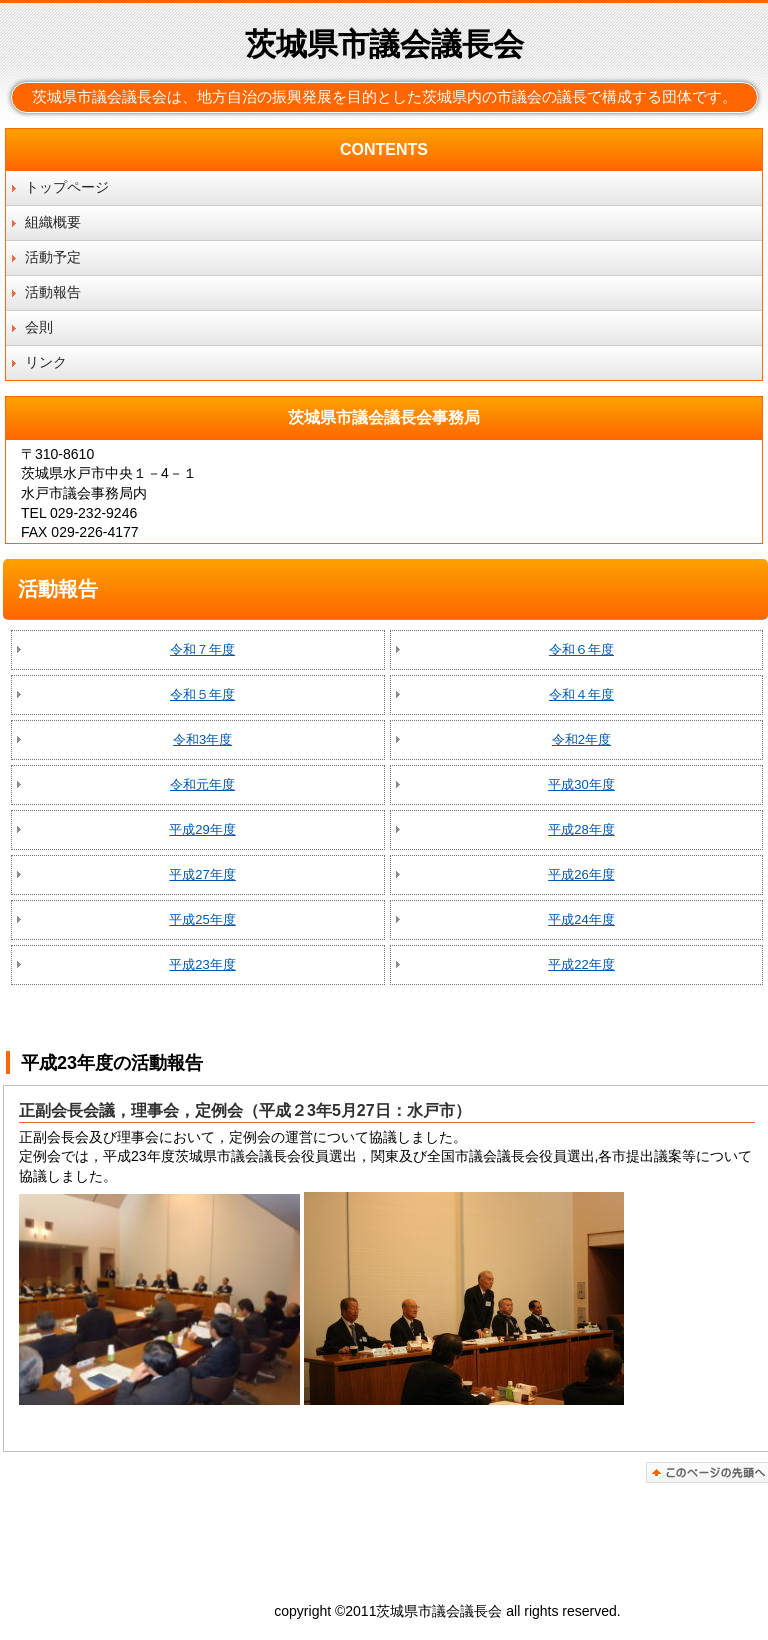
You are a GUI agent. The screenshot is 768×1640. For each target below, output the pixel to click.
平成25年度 (202, 919)
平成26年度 (581, 874)
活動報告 (53, 292)
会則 (39, 327)
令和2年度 (581, 739)
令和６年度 (581, 649)
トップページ (67, 187)
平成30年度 (581, 784)
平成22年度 (581, 964)
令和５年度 (202, 694)
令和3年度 (202, 739)
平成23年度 (202, 964)
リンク (46, 362)
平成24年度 (581, 919)
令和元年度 (202, 784)
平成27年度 (202, 874)
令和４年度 (581, 694)
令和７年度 (202, 649)
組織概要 (53, 222)
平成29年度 (202, 829)
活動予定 (53, 257)
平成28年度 (581, 829)
